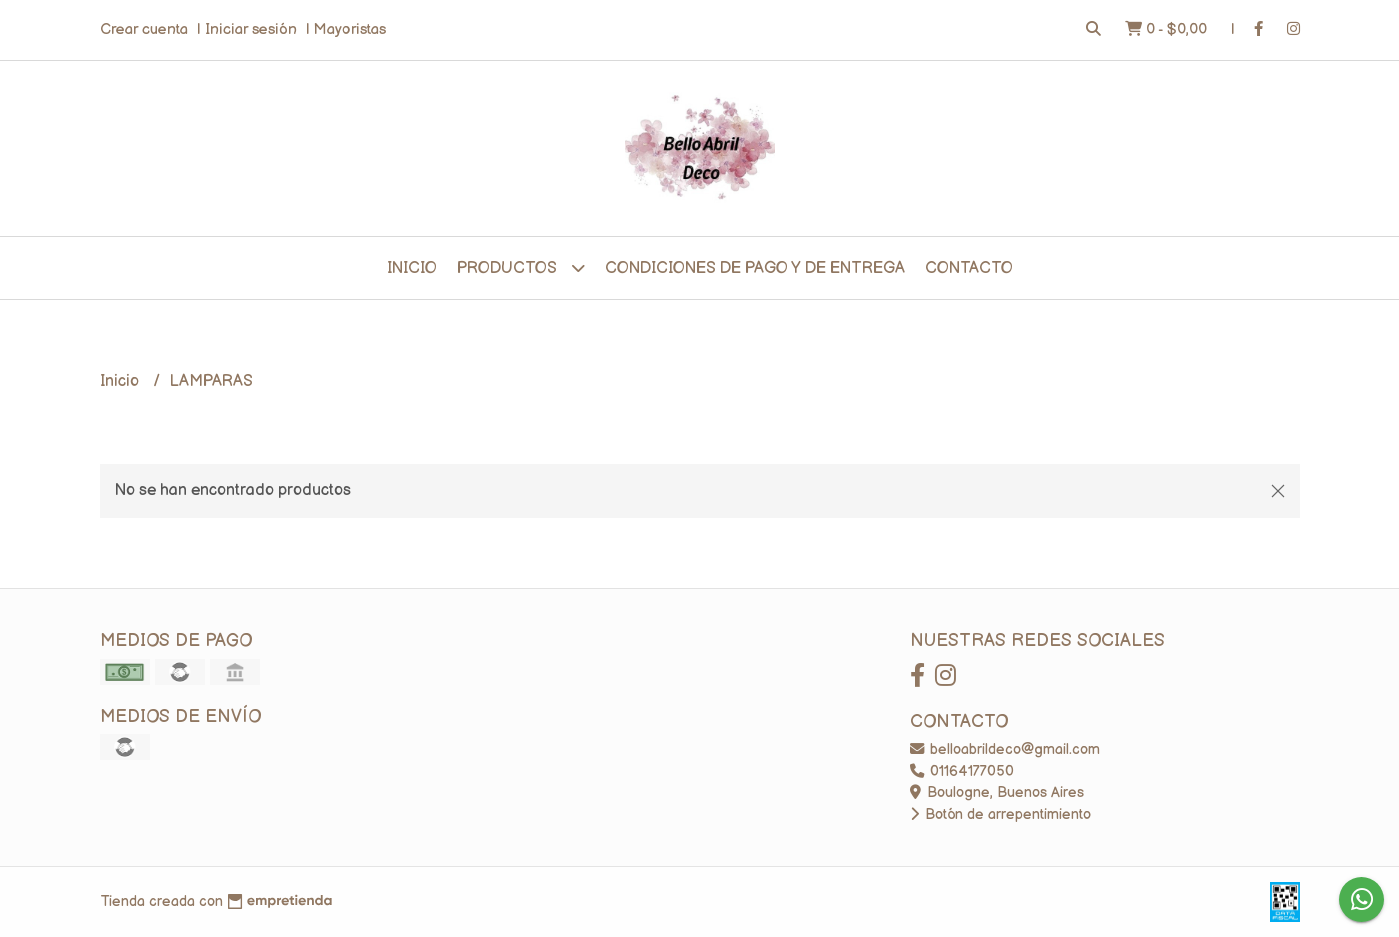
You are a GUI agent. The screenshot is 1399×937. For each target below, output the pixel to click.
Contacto (969, 268)
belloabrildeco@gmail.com (1005, 749)
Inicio (412, 268)
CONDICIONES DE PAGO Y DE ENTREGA (755, 268)
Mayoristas (350, 29)
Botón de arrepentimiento (1000, 814)
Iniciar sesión (251, 29)
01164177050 (962, 771)
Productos (521, 267)
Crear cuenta (144, 29)
